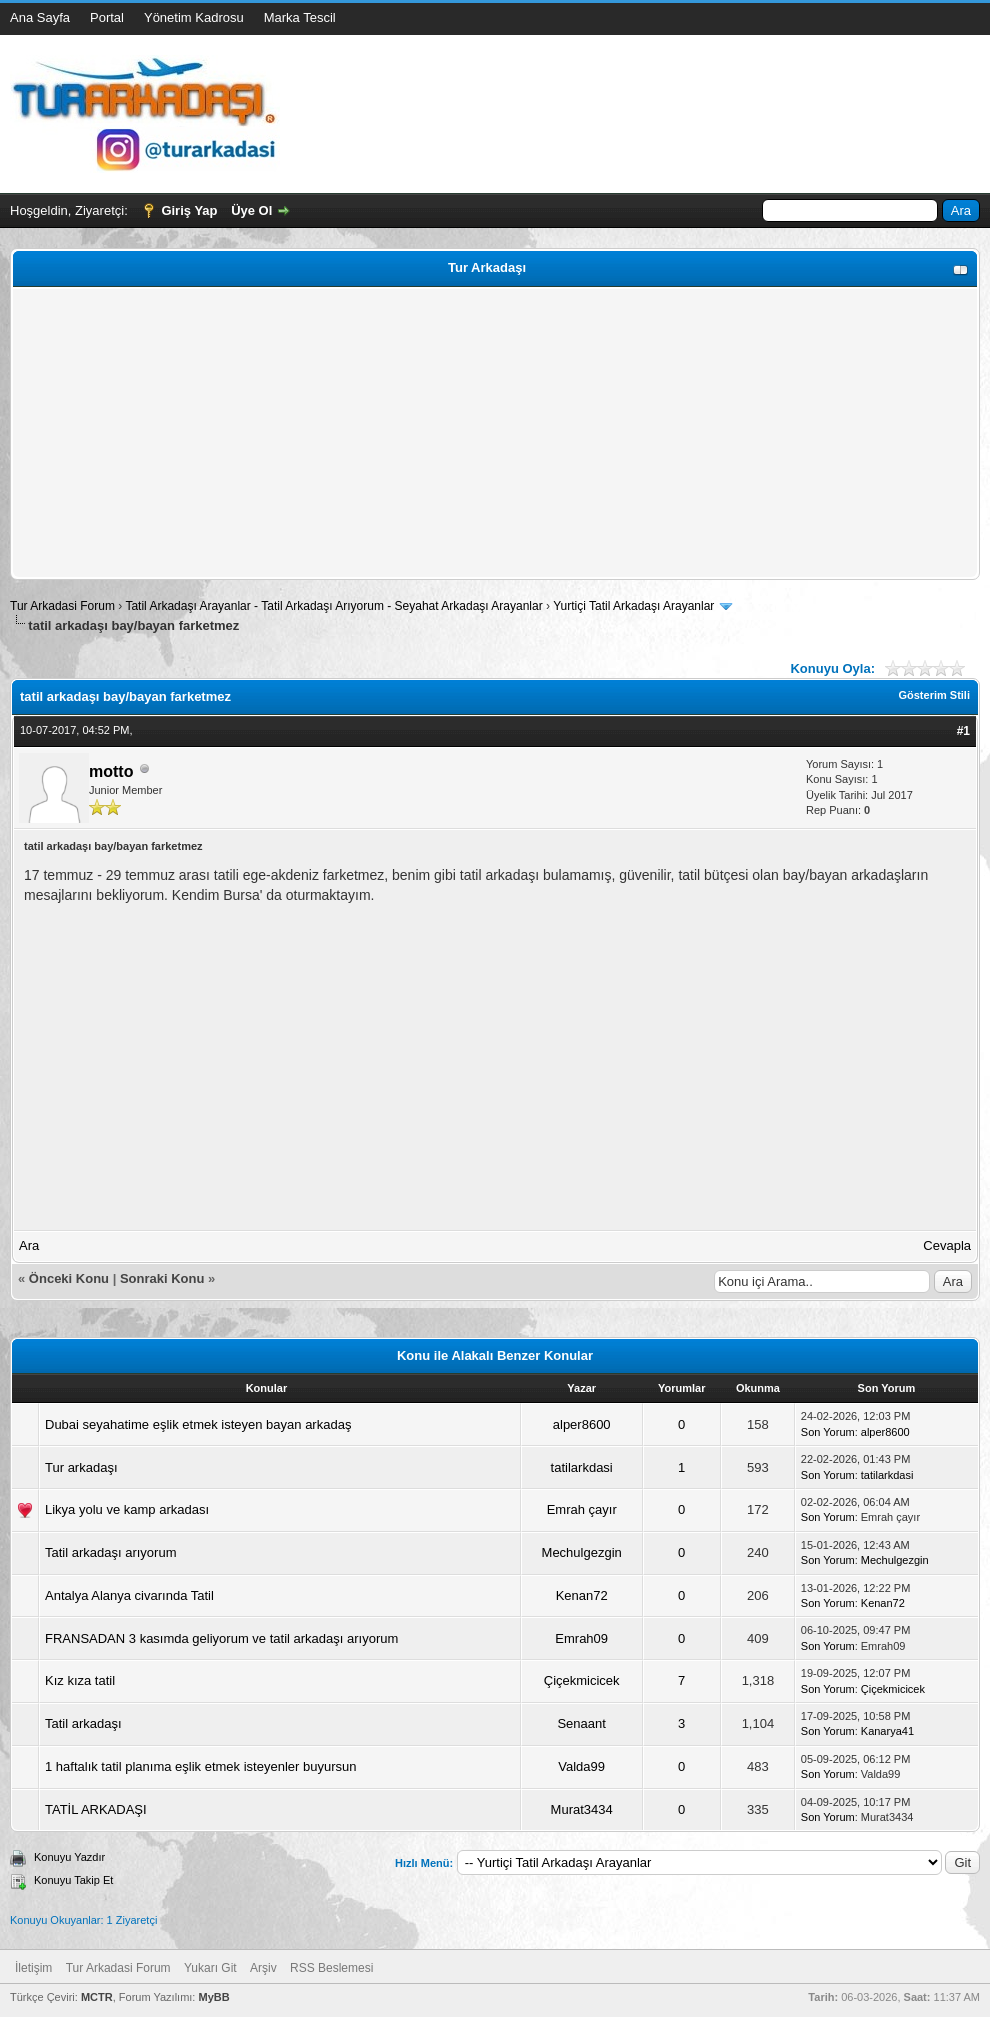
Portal (107, 17)
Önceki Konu (69, 1278)
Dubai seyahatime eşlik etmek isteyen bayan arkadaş (198, 1424)
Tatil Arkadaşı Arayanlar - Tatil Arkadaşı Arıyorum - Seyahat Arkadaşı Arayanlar (335, 606)
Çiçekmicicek (582, 1680)
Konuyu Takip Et (73, 1880)
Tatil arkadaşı (83, 1723)
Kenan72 (582, 1595)
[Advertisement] (495, 433)
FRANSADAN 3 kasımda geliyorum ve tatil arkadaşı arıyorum (221, 1638)
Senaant (581, 1723)
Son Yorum (828, 1432)
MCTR (97, 1997)
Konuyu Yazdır (69, 1857)
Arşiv (263, 1968)
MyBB (213, 1997)
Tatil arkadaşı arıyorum (111, 1552)
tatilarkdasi (582, 1467)
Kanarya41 (887, 1731)
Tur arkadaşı (81, 1467)
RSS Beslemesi (331, 1968)
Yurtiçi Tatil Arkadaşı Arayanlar (633, 606)
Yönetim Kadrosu (194, 17)
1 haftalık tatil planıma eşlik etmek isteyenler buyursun (200, 1766)
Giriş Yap (189, 210)
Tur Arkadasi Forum (62, 606)
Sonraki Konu (162, 1278)
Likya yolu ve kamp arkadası (127, 1509)
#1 (963, 731)
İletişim (33, 1968)
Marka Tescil (300, 17)
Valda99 (581, 1766)
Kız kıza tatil (80, 1680)
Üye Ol (251, 210)
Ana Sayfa (40, 17)
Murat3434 (582, 1809)
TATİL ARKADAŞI (96, 1809)
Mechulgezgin (582, 1552)
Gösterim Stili (934, 695)
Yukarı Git (210, 1968)
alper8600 (582, 1424)
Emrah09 (581, 1638)
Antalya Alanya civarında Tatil (129, 1595)
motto (111, 771)
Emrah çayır (582, 1509)
